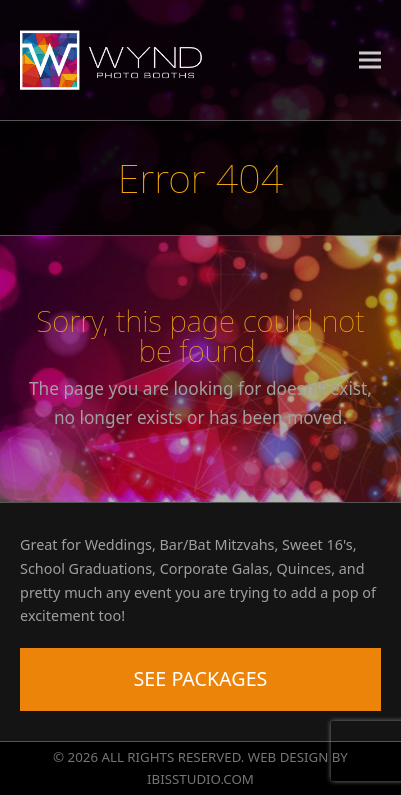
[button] (370, 59)
